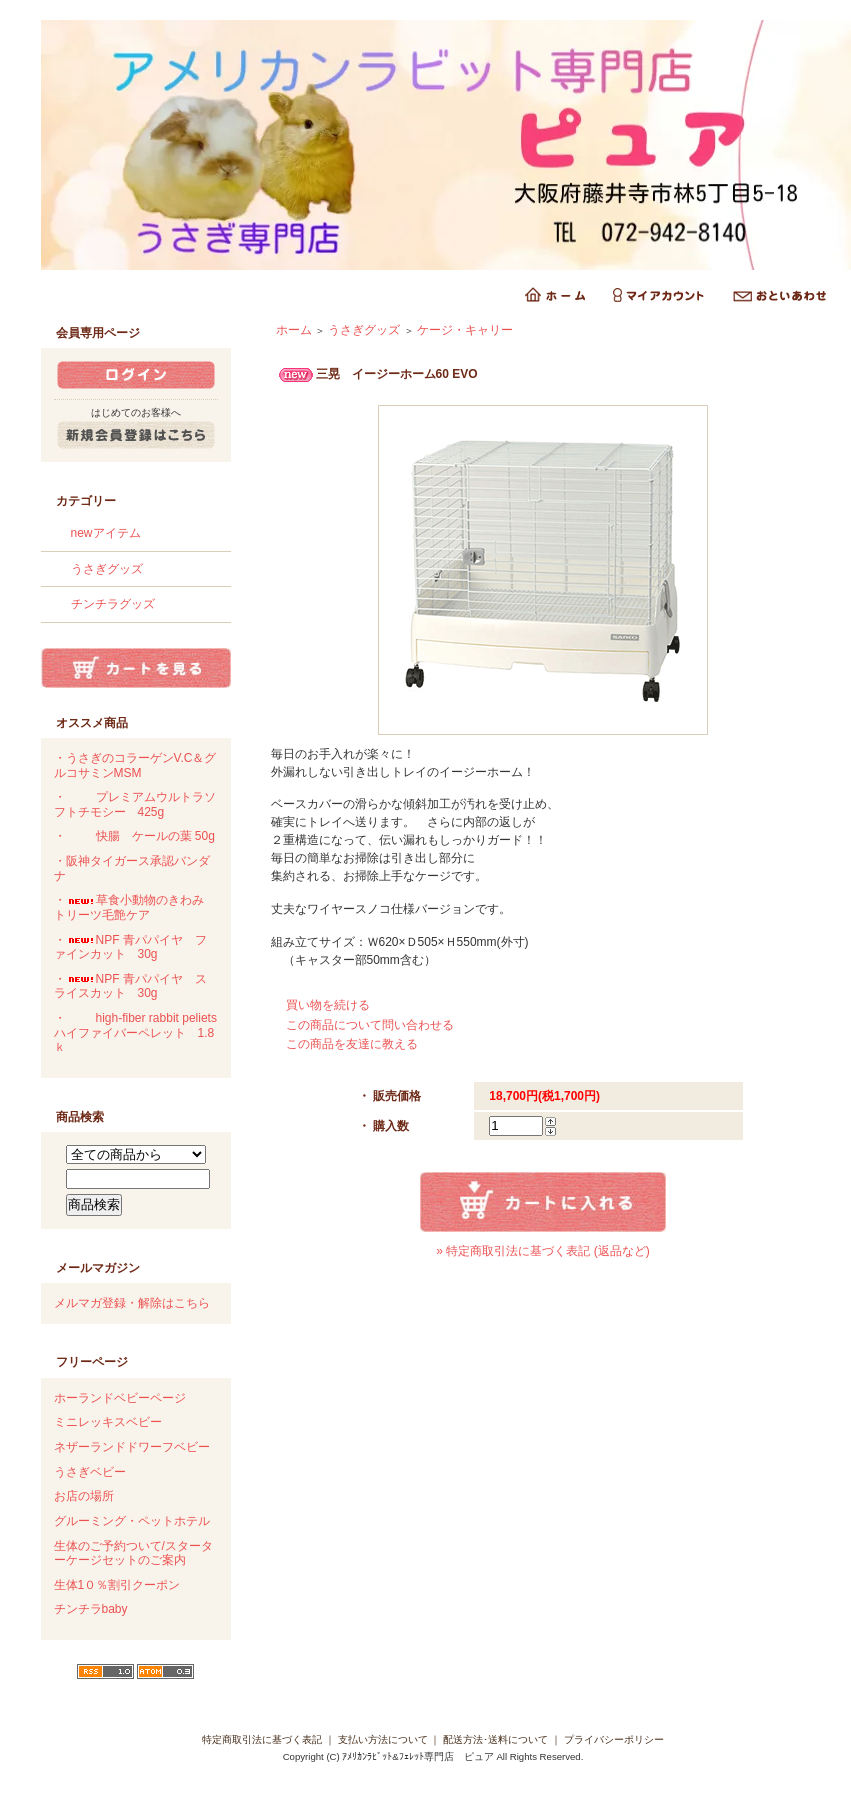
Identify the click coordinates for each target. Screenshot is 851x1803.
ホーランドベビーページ (120, 1398)
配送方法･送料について (495, 1739)
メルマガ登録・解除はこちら (132, 1303)
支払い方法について (383, 1739)
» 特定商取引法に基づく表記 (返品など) (542, 1251)
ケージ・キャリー (465, 330)
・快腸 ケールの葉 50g (134, 836)
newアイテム (106, 533)
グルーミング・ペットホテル (132, 1521)
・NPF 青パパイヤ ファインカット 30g (130, 947)
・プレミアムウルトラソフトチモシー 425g (135, 804)
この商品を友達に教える (352, 1044)
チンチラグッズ (113, 604)
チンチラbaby (91, 1609)
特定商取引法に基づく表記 (262, 1739)
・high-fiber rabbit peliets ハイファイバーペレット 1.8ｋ (135, 1032)
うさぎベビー (90, 1472)
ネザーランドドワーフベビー (132, 1447)
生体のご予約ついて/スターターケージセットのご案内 (133, 1553)
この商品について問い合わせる (370, 1025)
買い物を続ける (328, 1005)
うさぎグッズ (107, 569)
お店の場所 (84, 1496)
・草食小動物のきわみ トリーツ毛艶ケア (135, 907)
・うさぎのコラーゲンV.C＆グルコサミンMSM (135, 765)
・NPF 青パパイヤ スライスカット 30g (130, 986)
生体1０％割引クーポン (117, 1585)
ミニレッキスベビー (108, 1422)
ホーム (294, 330)
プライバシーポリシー (614, 1739)
